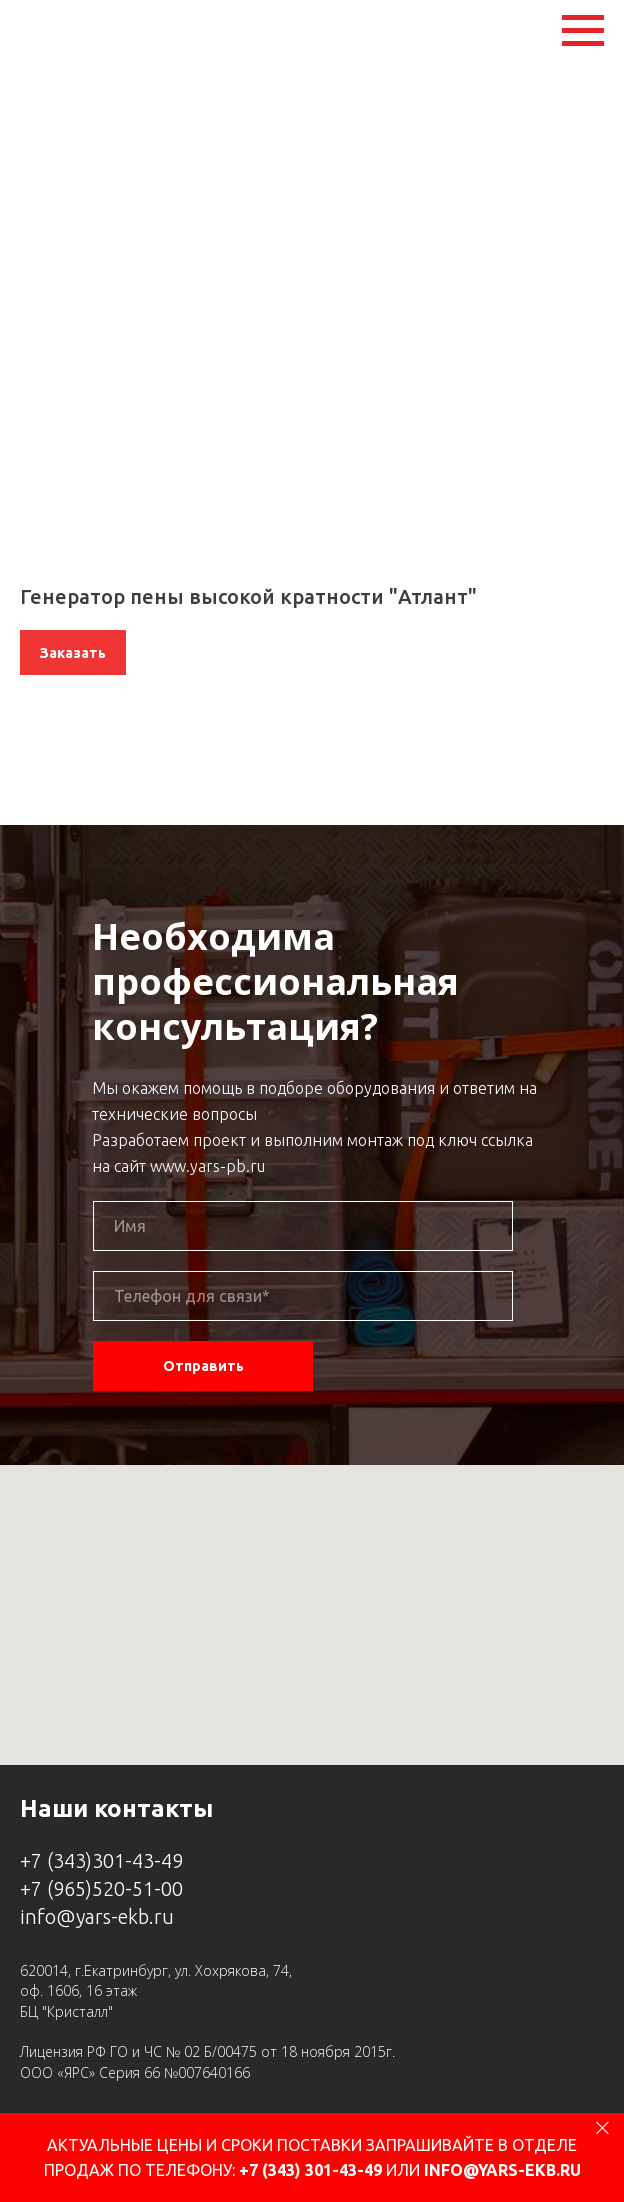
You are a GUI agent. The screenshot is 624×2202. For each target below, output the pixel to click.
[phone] (303, 1296)
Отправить (203, 1366)
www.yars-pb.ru (207, 1166)
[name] (303, 1226)
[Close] (602, 2127)
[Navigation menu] (583, 31)
